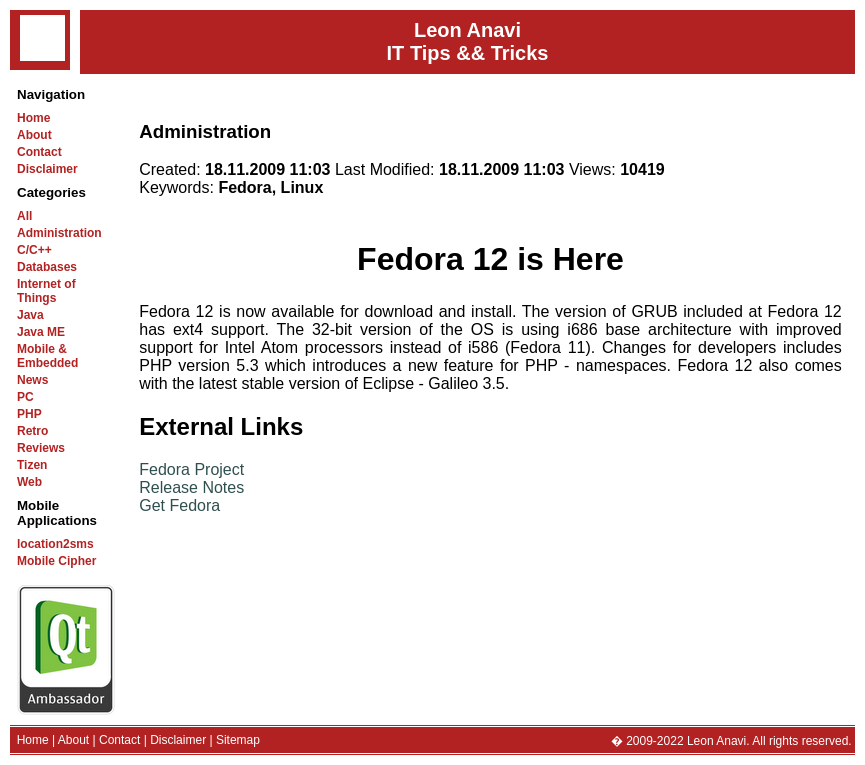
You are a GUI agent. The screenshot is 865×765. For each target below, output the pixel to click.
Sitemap (238, 740)
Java (30, 315)
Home (33, 118)
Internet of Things (46, 291)
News (32, 380)
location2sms (55, 544)
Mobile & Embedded (47, 356)
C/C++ (34, 250)
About (34, 135)
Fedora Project (191, 469)
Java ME (41, 332)
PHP (29, 414)
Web (29, 482)
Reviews (41, 448)
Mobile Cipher (56, 561)
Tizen (32, 465)
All (24, 216)
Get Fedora (179, 505)
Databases (47, 267)
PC (25, 397)
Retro (32, 431)
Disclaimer (47, 169)
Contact (39, 152)
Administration (59, 233)
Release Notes (191, 487)
